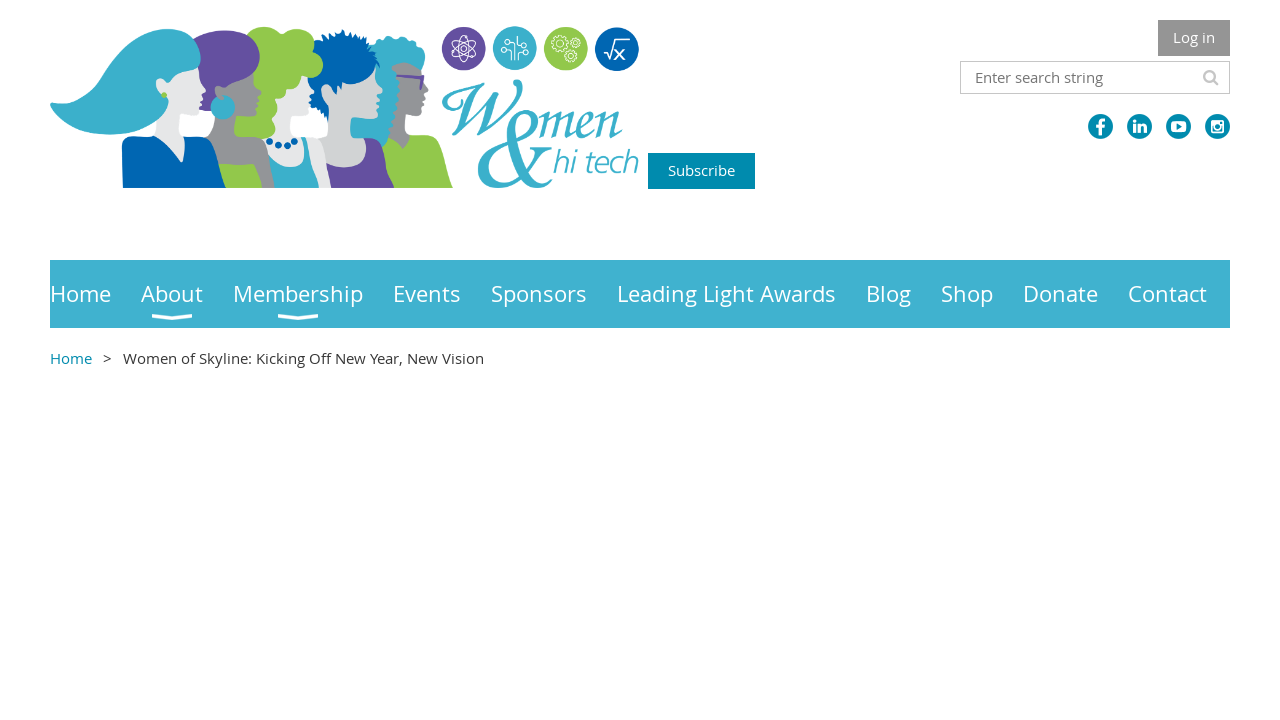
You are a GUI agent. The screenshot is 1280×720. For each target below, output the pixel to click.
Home (71, 358)
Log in (1194, 37)
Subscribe (701, 170)
